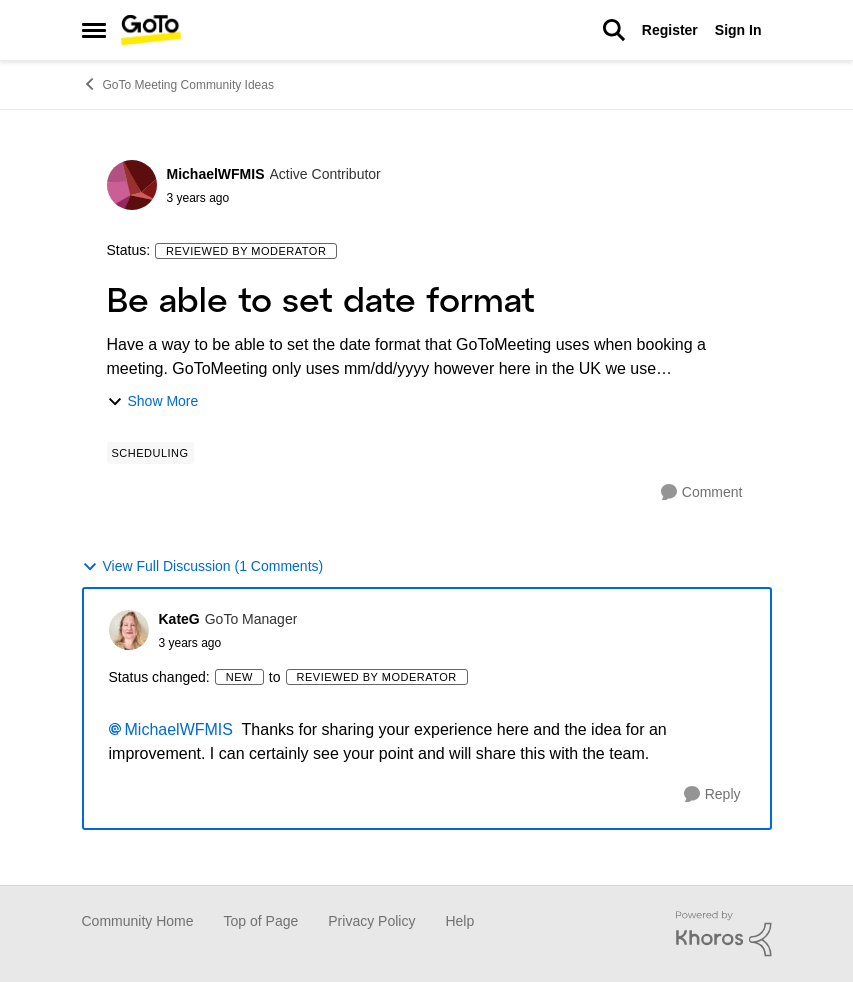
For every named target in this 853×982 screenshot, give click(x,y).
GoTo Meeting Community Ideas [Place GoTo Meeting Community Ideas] (178, 84)
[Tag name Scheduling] (150, 453)
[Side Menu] (94, 30)
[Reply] (712, 794)
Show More (153, 401)
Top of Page (261, 921)
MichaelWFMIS (179, 729)
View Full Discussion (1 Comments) (203, 566)
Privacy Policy (371, 921)
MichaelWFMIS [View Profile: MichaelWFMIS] (216, 174)
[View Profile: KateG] (129, 630)
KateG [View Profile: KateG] (179, 619)
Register (670, 30)
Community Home (138, 921)
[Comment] (702, 492)
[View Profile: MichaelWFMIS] (132, 185)
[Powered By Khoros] (724, 934)
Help (459, 921)
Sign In (738, 30)
